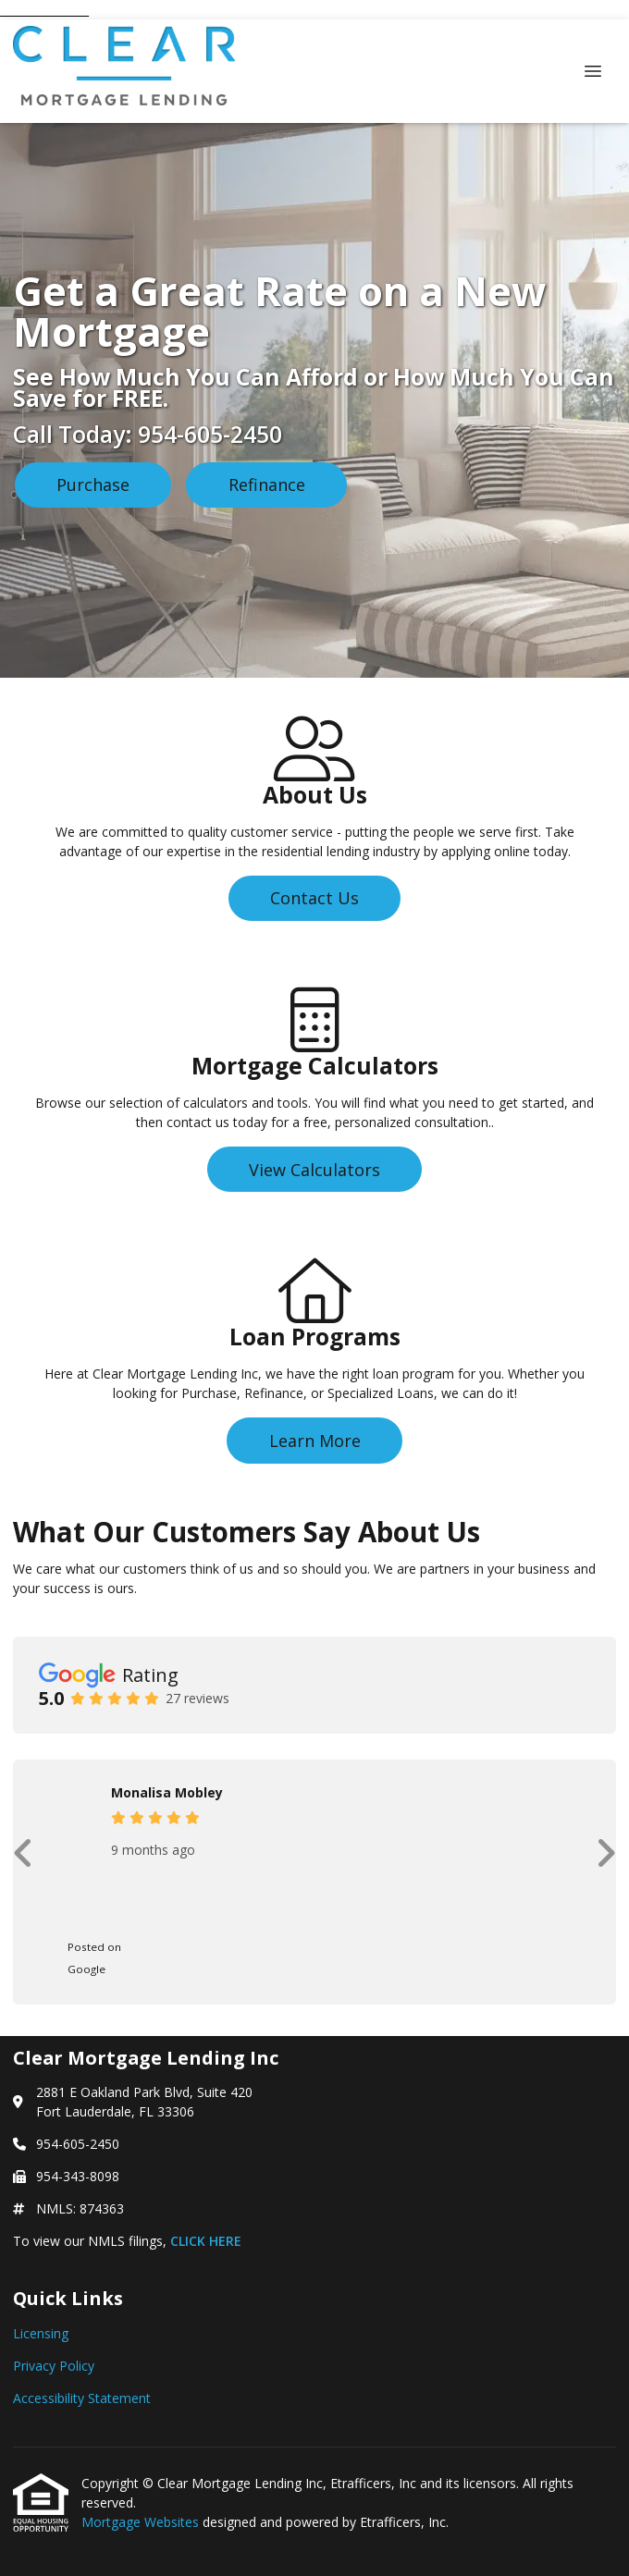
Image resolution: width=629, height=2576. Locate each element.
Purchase (93, 484)
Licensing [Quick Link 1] (40, 2333)
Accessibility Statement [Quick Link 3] (82, 2398)
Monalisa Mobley (167, 1792)
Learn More (315, 1440)
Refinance (266, 484)
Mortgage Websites (142, 2522)
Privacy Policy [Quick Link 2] (53, 2365)
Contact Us (314, 898)
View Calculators (314, 1170)
